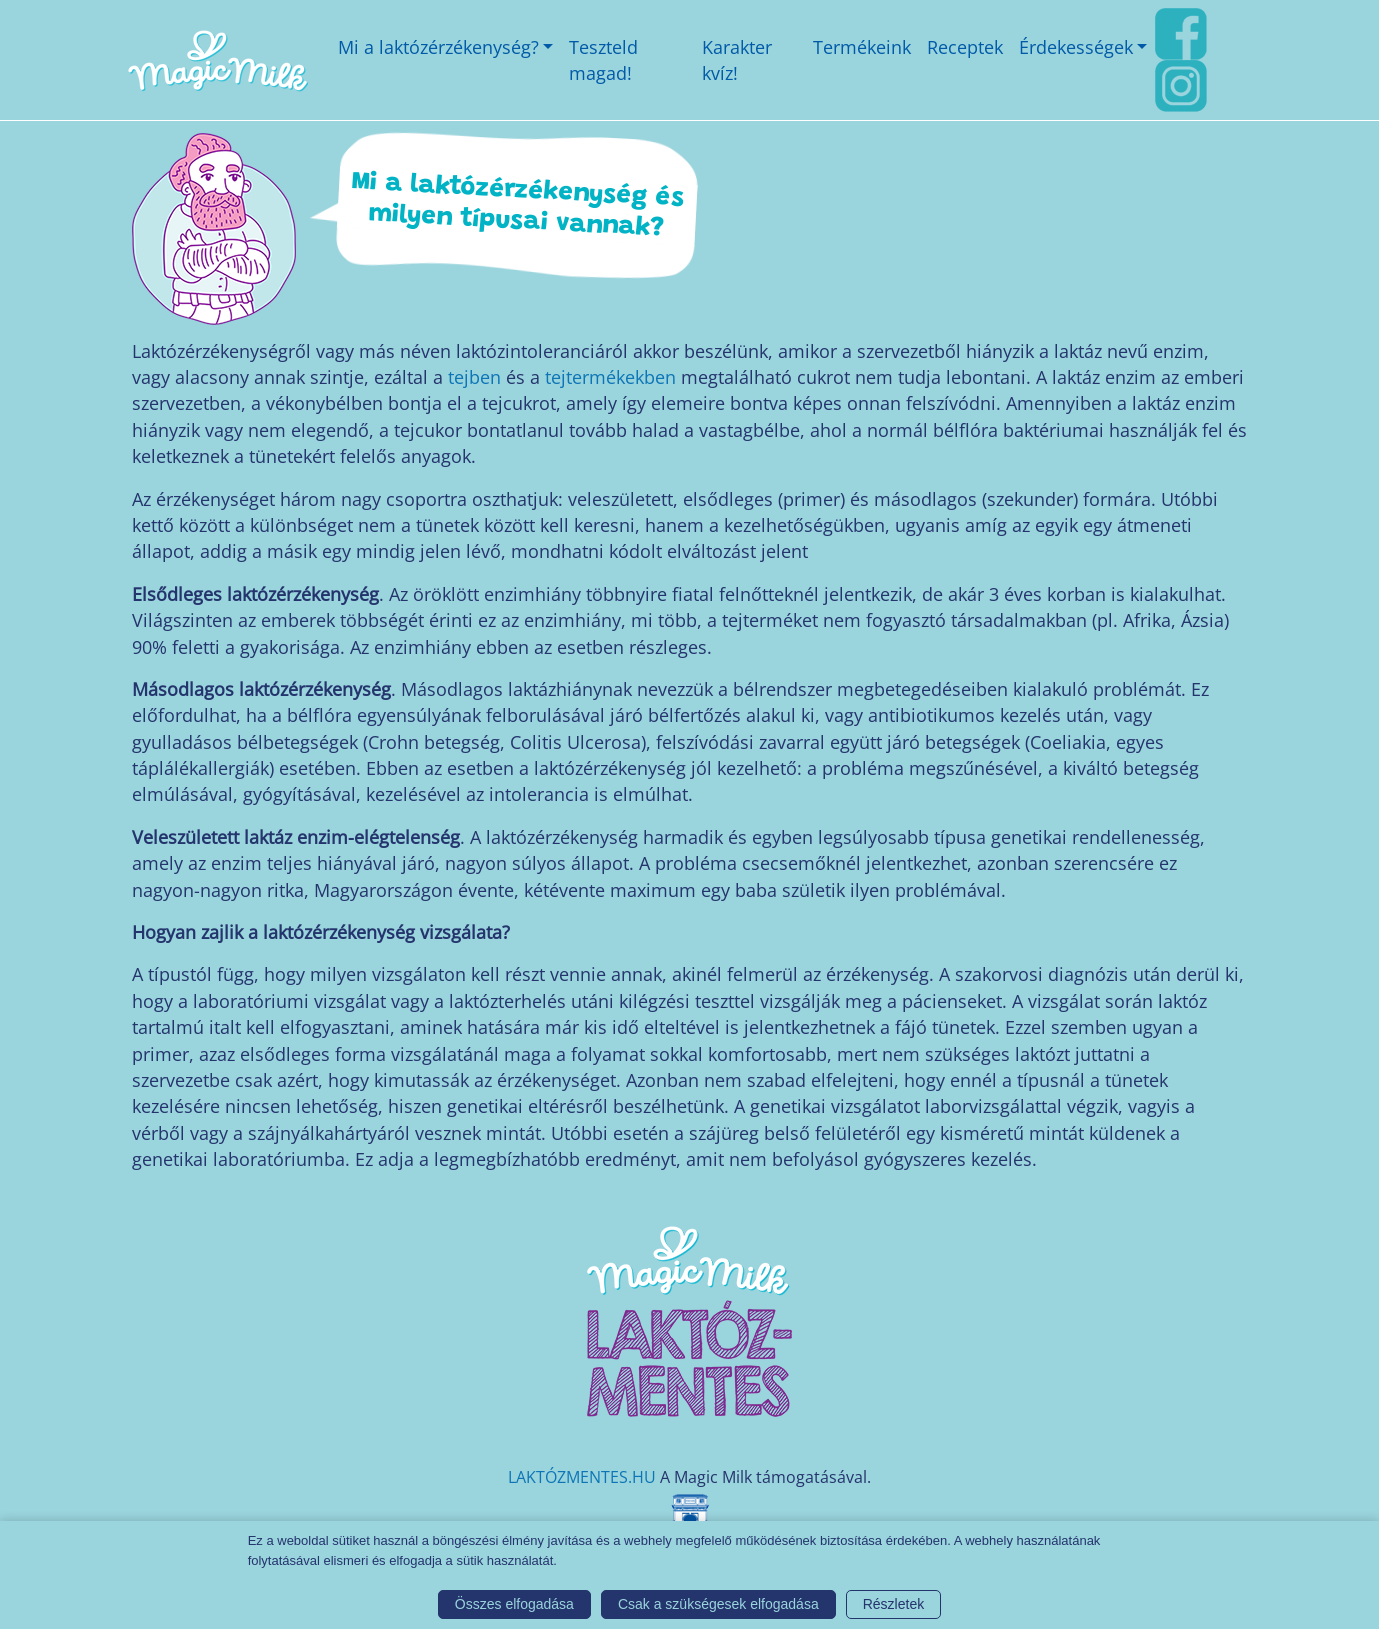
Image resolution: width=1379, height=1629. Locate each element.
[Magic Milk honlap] (217, 60)
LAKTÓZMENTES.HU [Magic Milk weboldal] (582, 1477)
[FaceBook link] (1181, 32)
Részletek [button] (893, 1604)
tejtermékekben (610, 377)
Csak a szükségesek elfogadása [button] (718, 1604)
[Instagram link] (1181, 84)
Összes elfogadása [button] (514, 1604)
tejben (474, 377)
